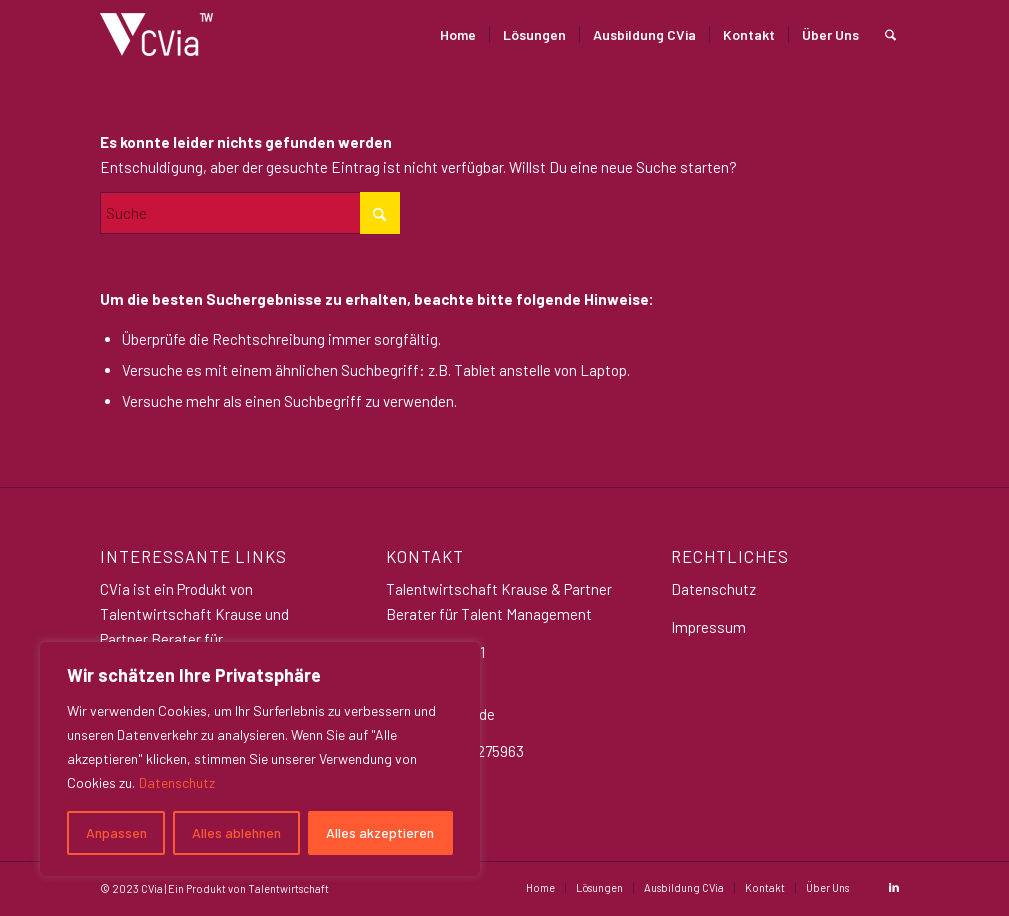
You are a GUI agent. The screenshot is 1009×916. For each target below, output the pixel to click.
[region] (260, 759)
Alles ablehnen (236, 832)
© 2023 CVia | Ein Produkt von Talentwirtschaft (214, 888)
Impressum (708, 627)
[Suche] (890, 34)
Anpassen (116, 832)
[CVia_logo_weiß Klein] (156, 34)
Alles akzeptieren (380, 832)
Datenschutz (177, 782)
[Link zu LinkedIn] (894, 887)
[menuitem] (458, 34)
